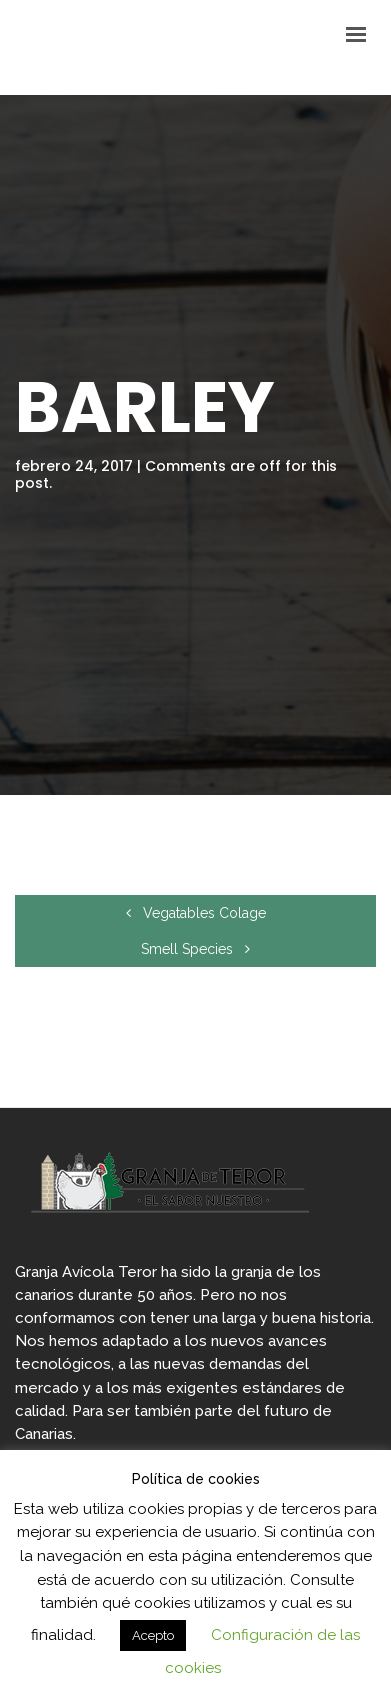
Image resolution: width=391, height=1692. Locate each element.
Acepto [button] (153, 1635)
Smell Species (195, 949)
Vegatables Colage (196, 913)
